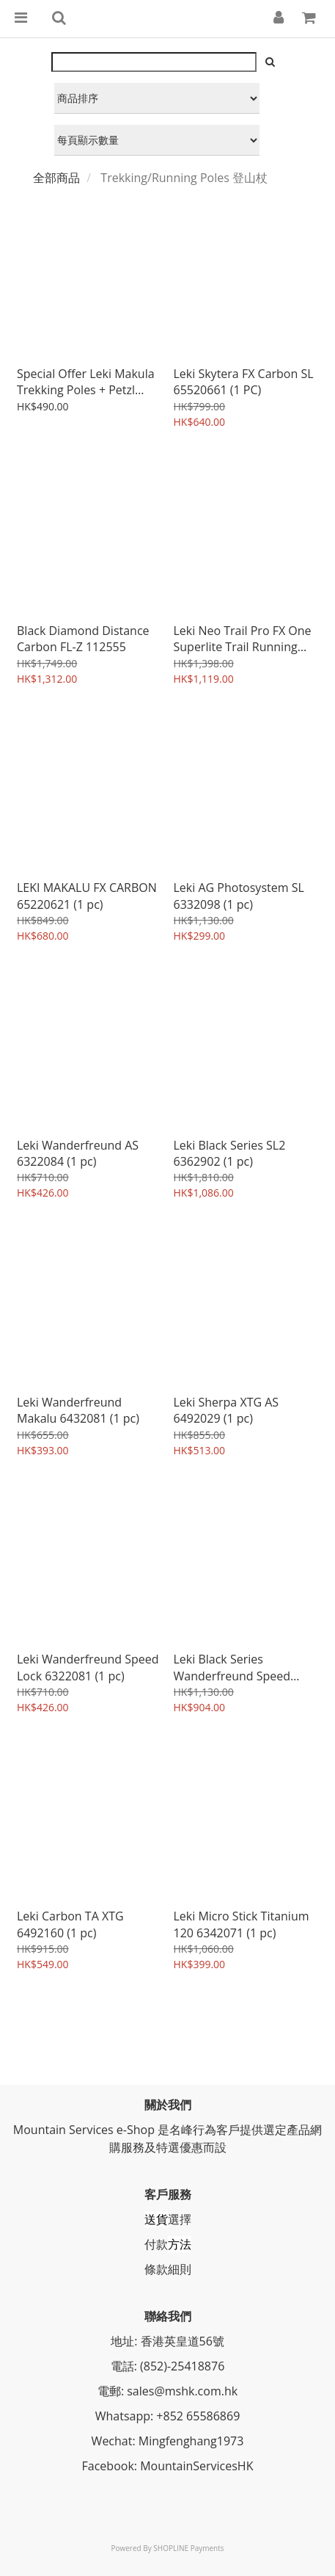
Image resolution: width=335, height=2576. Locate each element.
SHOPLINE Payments (188, 2548)
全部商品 (56, 178)
